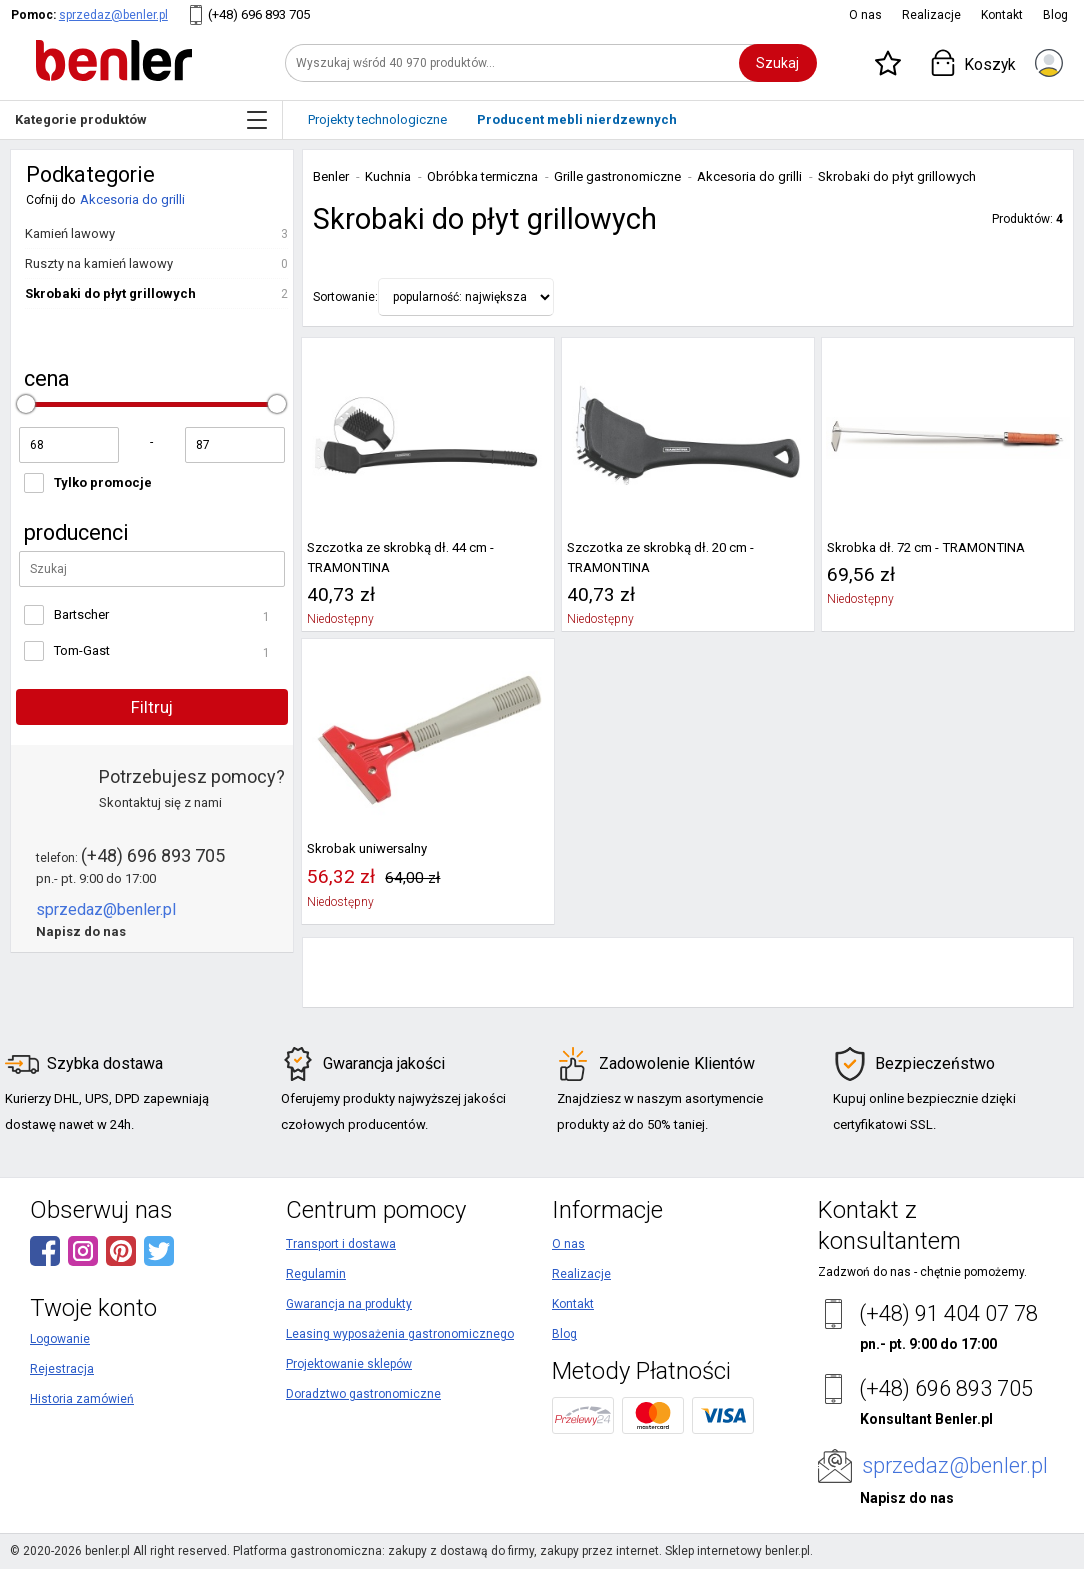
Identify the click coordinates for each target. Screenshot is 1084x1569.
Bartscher (81, 614)
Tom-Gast (82, 650)
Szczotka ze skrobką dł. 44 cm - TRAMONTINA (400, 557)
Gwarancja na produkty (349, 1304)
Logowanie (60, 1339)
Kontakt (1002, 15)
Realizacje (931, 15)
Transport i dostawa (341, 1244)
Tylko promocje (103, 482)
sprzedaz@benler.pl (113, 15)
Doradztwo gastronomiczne (363, 1394)
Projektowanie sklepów (349, 1364)
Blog (1055, 15)
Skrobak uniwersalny (367, 848)
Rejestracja (62, 1369)
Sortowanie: (345, 297)
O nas (865, 15)
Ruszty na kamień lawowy (99, 263)
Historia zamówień (82, 1399)
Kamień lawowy (70, 233)
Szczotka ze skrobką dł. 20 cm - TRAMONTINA (660, 557)
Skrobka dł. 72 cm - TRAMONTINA (926, 547)
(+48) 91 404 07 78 (948, 1313)
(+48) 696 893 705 (259, 14)
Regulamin (316, 1274)
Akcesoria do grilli (132, 199)
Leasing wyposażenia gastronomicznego (400, 1334)
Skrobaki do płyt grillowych (110, 293)
